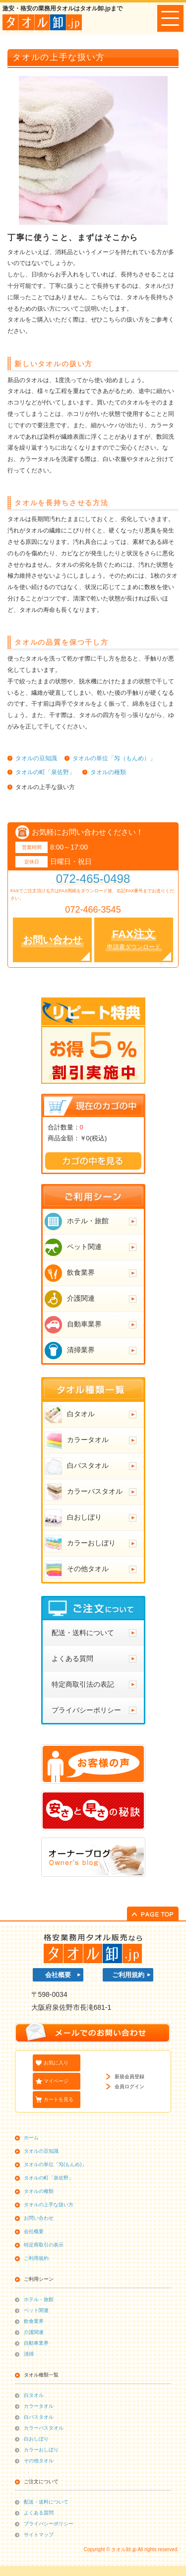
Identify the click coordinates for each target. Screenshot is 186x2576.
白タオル (34, 2395)
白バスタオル (39, 2417)
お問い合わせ (39, 2218)
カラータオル (39, 2406)
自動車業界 (36, 2343)
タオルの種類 (39, 2191)
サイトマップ (39, 2534)
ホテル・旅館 (39, 2299)
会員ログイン (129, 2086)
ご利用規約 (128, 1975)
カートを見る (58, 2099)
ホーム (31, 2137)
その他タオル (39, 2460)
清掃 (29, 2354)
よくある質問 (39, 2512)
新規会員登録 (129, 2076)
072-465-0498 (93, 878)
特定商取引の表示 (43, 2244)
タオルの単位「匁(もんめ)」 (55, 2164)
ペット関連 (36, 2310)
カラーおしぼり (41, 2449)
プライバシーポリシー (48, 2523)
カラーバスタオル (43, 2428)
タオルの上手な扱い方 (48, 2204)
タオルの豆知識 (41, 2151)
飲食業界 (34, 2321)
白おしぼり (36, 2439)
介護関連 (34, 2332)
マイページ (56, 2081)
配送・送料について (46, 2502)
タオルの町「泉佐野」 (48, 2177)
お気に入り (56, 2062)
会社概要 (58, 1975)
